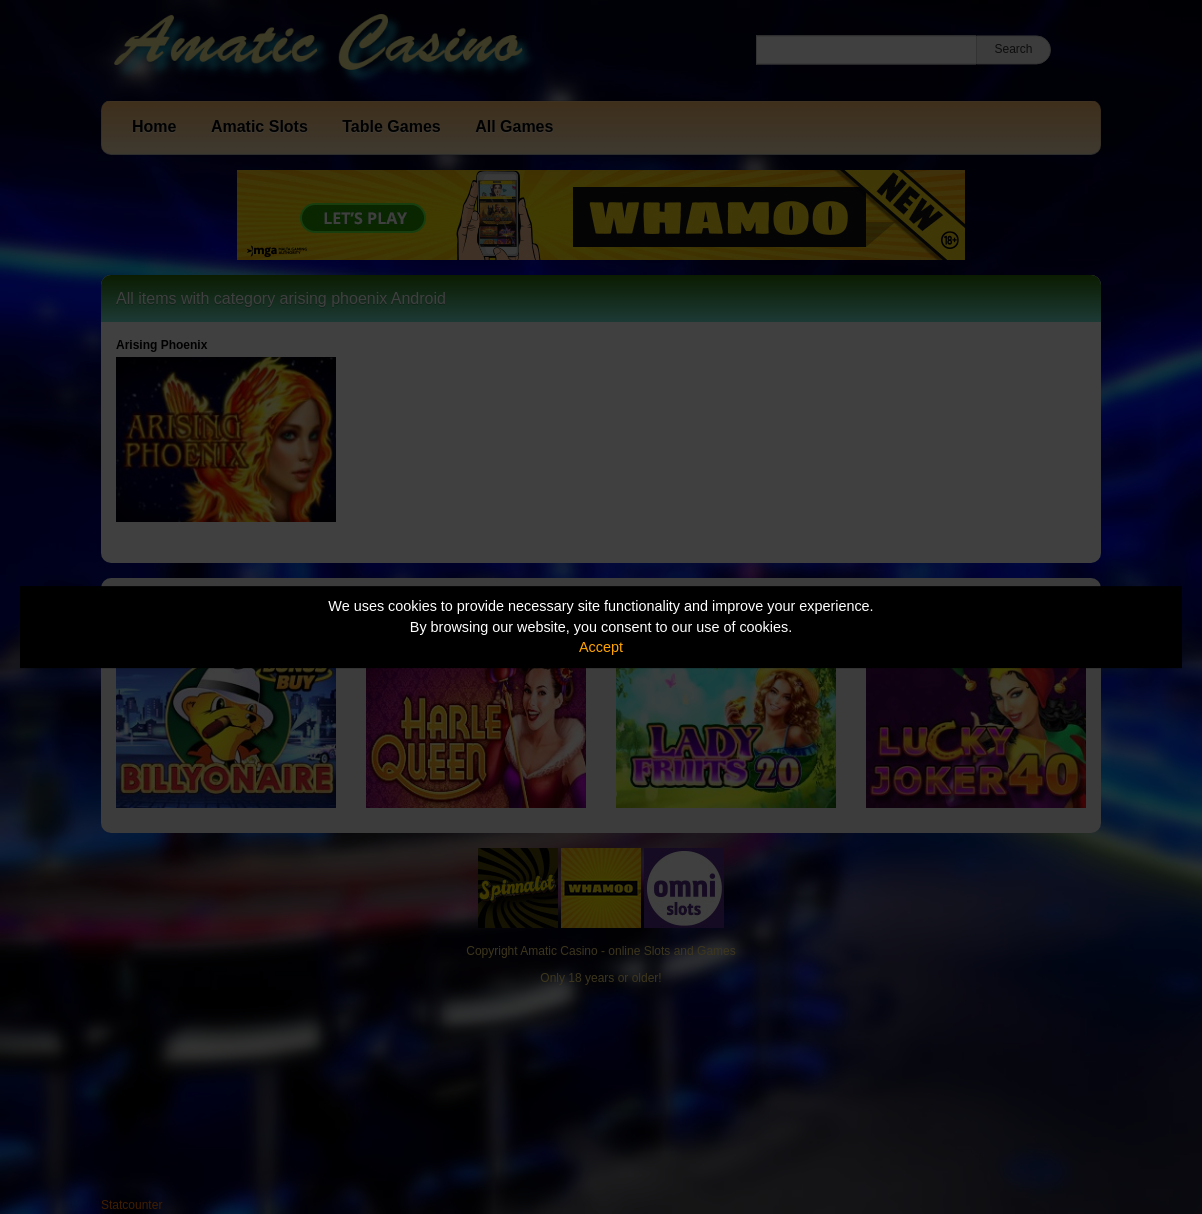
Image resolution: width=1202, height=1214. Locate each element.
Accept (601, 647)
